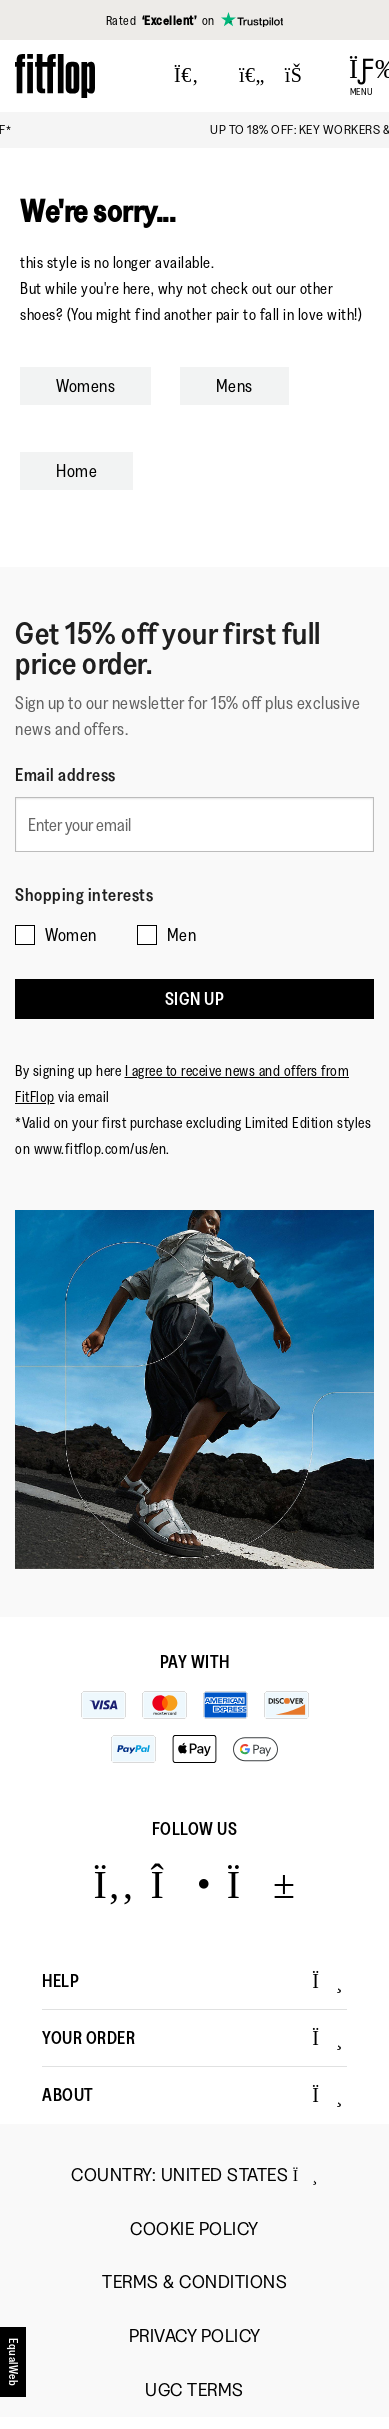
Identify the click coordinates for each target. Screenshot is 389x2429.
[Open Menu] (361, 76)
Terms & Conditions (194, 2282)
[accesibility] (14, 2362)
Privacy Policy (195, 2336)
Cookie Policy (194, 2229)
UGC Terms (194, 2390)
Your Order (192, 2038)
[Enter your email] (194, 824)
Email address (65, 775)
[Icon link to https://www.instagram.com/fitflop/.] (180, 1883)
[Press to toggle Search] (186, 76)
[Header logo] (55, 75)
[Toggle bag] (302, 76)
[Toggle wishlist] (252, 76)
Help (192, 1981)
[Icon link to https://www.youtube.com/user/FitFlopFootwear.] (261, 1883)
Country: (194, 2175)
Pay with (195, 1662)
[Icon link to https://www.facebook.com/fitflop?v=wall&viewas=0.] (113, 1883)
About (192, 2095)
